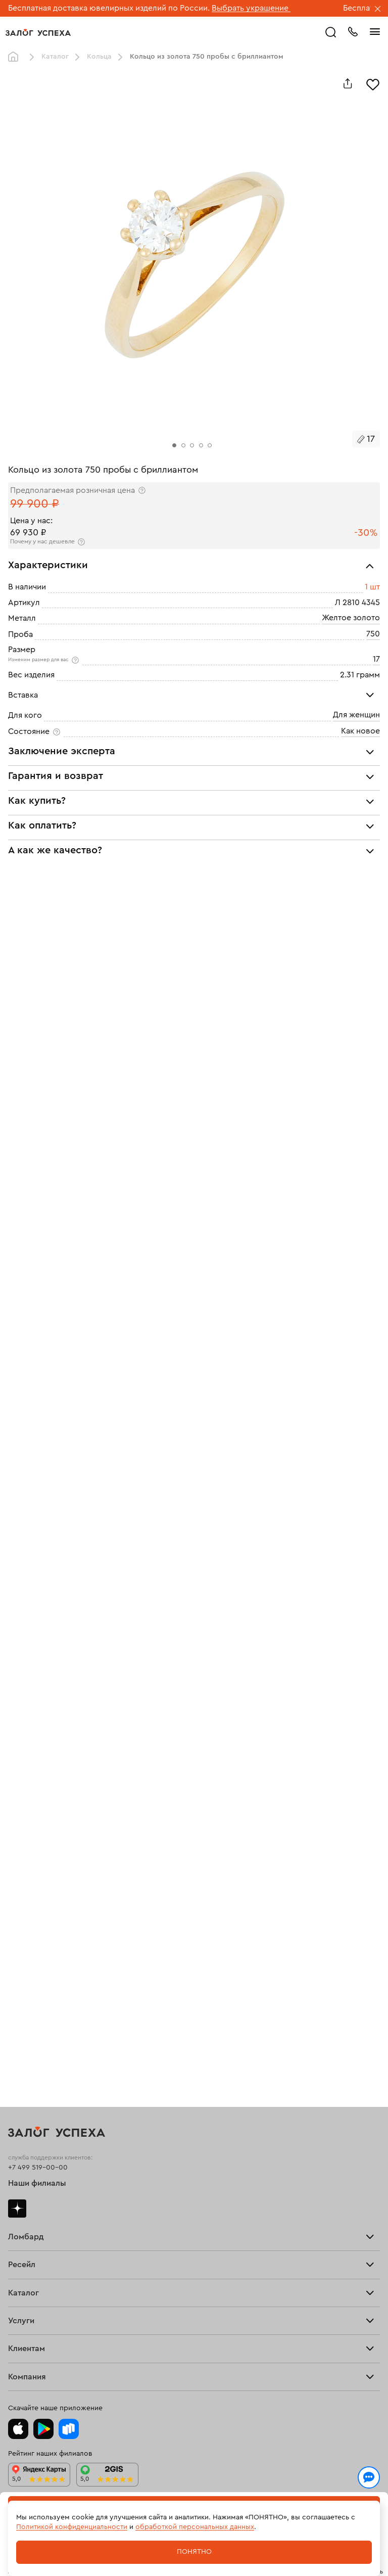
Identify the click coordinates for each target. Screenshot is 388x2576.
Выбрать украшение (251, 8)
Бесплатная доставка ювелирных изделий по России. (109, 8)
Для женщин (356, 715)
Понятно (194, 2551)
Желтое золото (351, 618)
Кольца (99, 56)
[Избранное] (373, 83)
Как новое (360, 731)
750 (373, 634)
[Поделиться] (347, 83)
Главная (15, 57)
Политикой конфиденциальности (71, 2527)
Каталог (55, 56)
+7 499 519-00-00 (38, 2167)
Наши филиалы (37, 2183)
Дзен (17, 2208)
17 (376, 659)
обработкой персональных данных (194, 2527)
